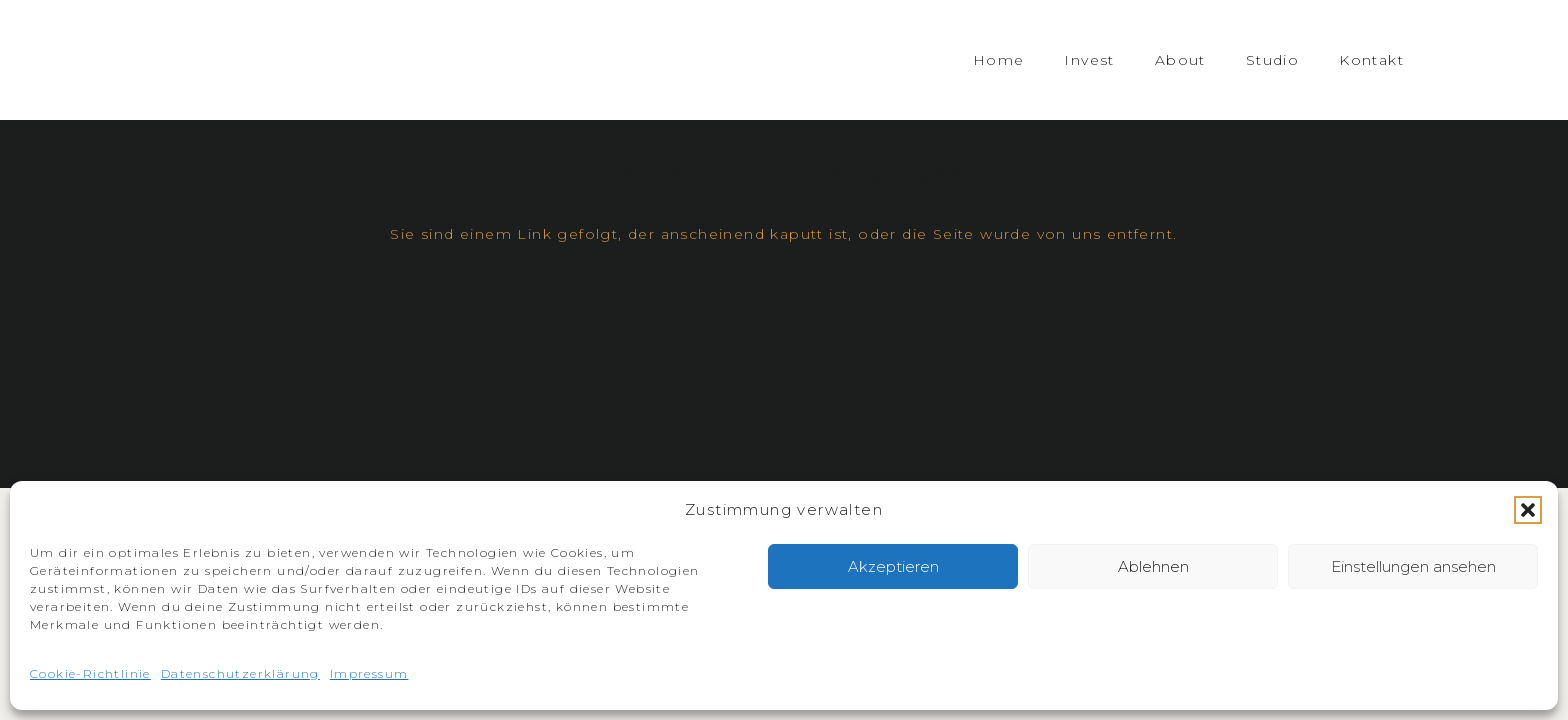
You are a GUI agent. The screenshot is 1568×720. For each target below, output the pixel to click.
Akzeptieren (893, 566)
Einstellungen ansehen (1413, 566)
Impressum (369, 673)
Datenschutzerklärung (240, 673)
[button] (1528, 510)
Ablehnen (1153, 566)
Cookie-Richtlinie (90, 673)
